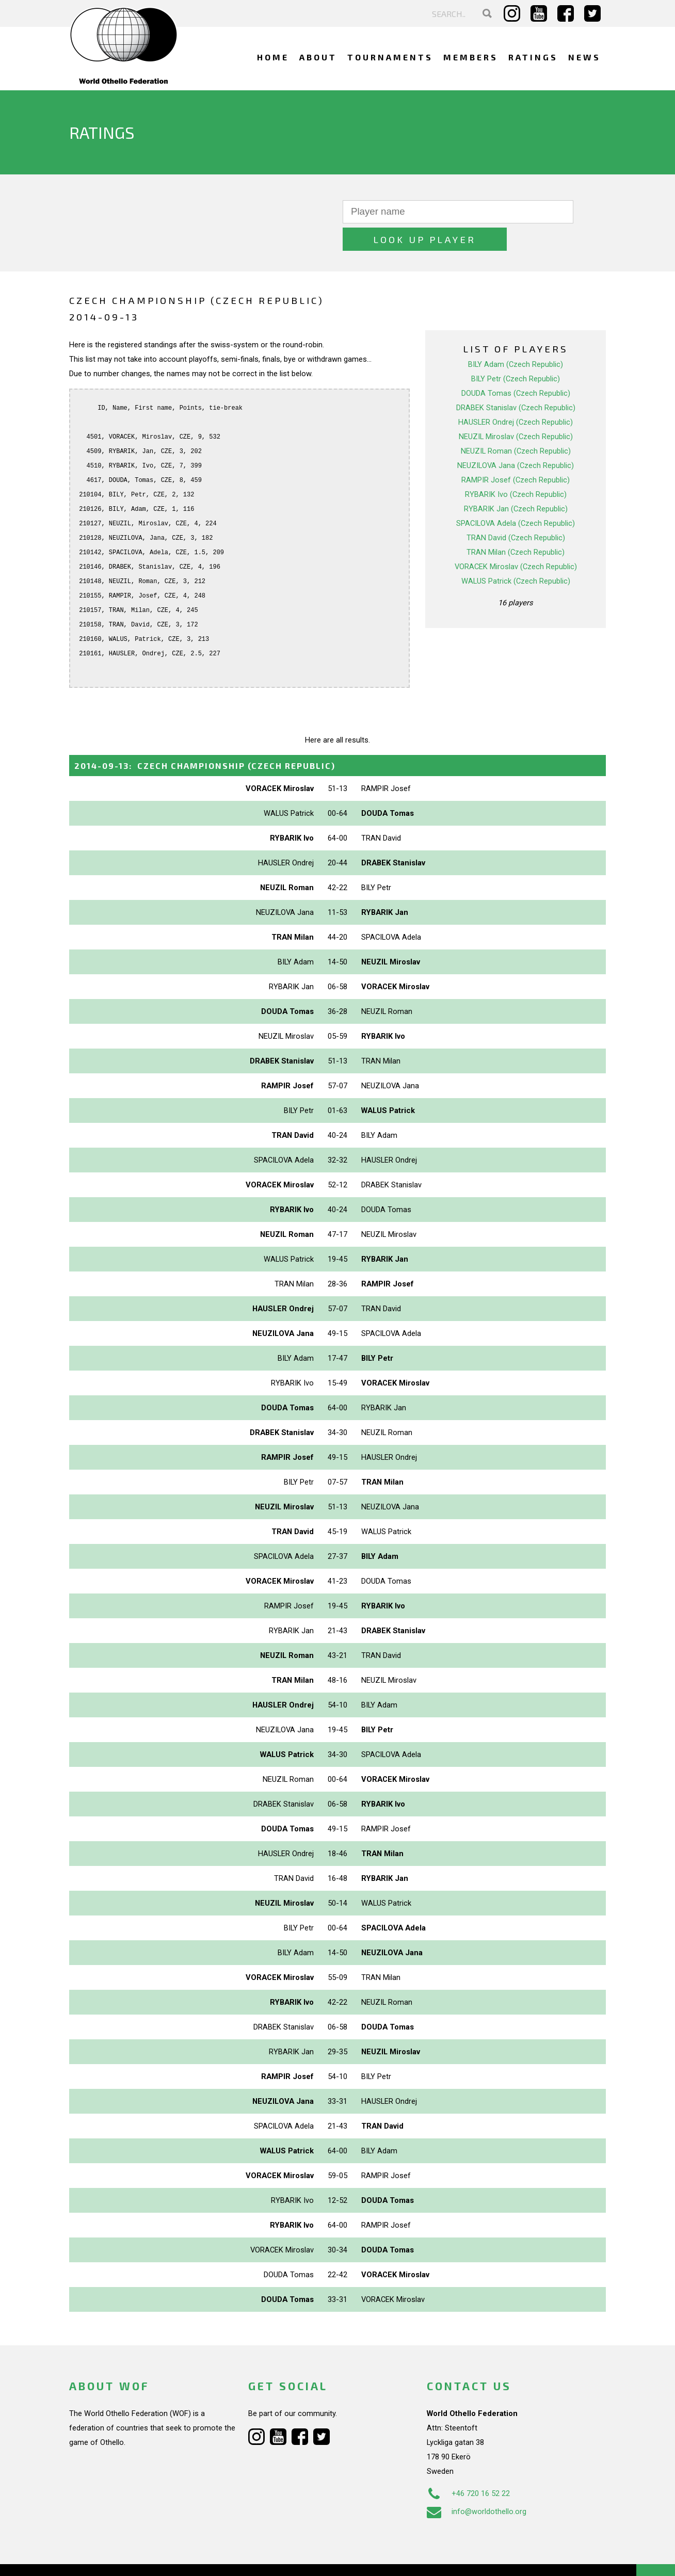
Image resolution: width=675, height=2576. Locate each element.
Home (273, 57)
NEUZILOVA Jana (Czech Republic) (515, 438)
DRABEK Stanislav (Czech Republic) (515, 380)
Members (470, 57)
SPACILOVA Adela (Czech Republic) (515, 496)
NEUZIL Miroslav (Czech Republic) (516, 409)
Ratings (533, 57)
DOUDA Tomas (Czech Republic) (515, 366)
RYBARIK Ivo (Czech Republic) (516, 467)
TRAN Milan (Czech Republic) (516, 524)
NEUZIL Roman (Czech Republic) (516, 423)
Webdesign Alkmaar (113, 2557)
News (584, 57)
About (318, 57)
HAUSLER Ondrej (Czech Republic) (515, 394)
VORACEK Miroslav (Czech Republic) (516, 539)
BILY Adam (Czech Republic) (515, 337)
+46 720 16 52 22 (468, 2466)
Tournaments (390, 57)
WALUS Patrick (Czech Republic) (515, 553)
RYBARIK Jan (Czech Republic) (516, 481)
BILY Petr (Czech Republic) (515, 351)
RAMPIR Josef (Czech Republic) (515, 452)
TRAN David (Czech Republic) (516, 510)
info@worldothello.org (476, 2484)
